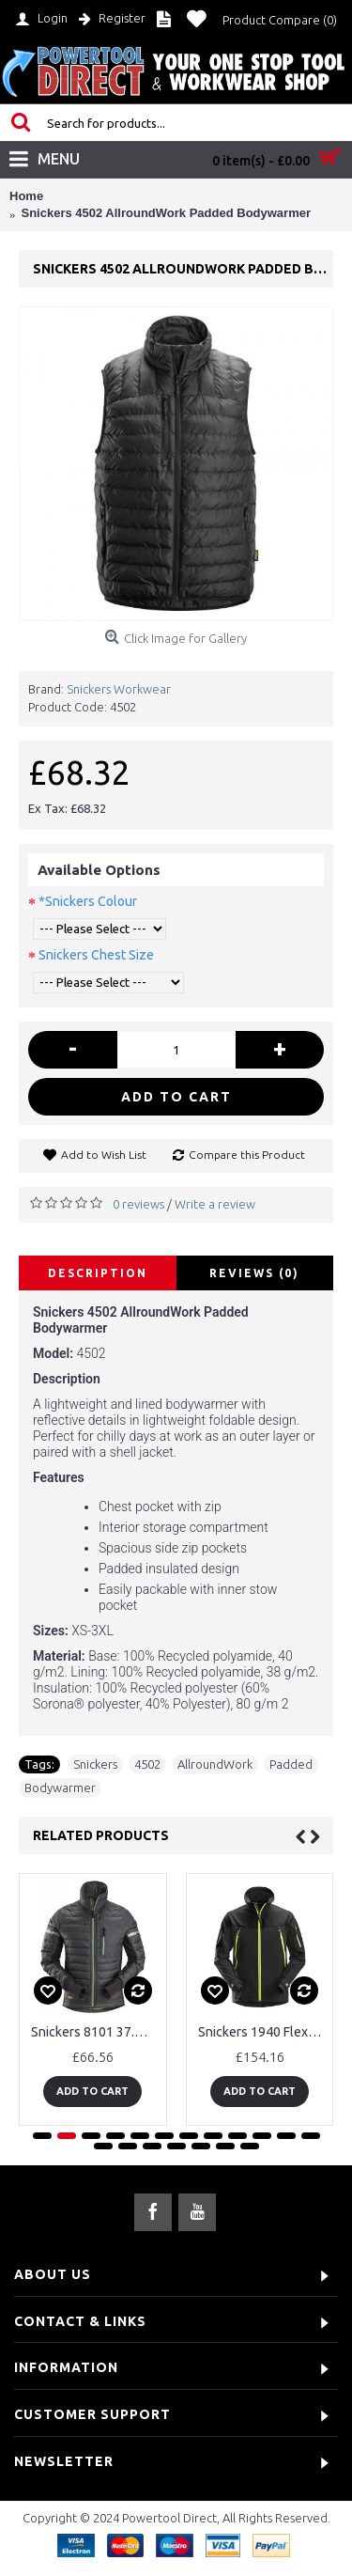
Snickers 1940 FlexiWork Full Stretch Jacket (263, 2031)
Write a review (215, 1203)
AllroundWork (215, 1764)
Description (97, 1273)
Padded (291, 1764)
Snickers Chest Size (96, 954)
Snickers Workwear (119, 688)
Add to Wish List (103, 1154)
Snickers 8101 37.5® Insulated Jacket (96, 2031)
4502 (147, 1764)
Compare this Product (247, 1154)
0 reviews (138, 1203)
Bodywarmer (60, 1787)
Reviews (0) (254, 1273)
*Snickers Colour (87, 901)
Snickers (95, 1764)
